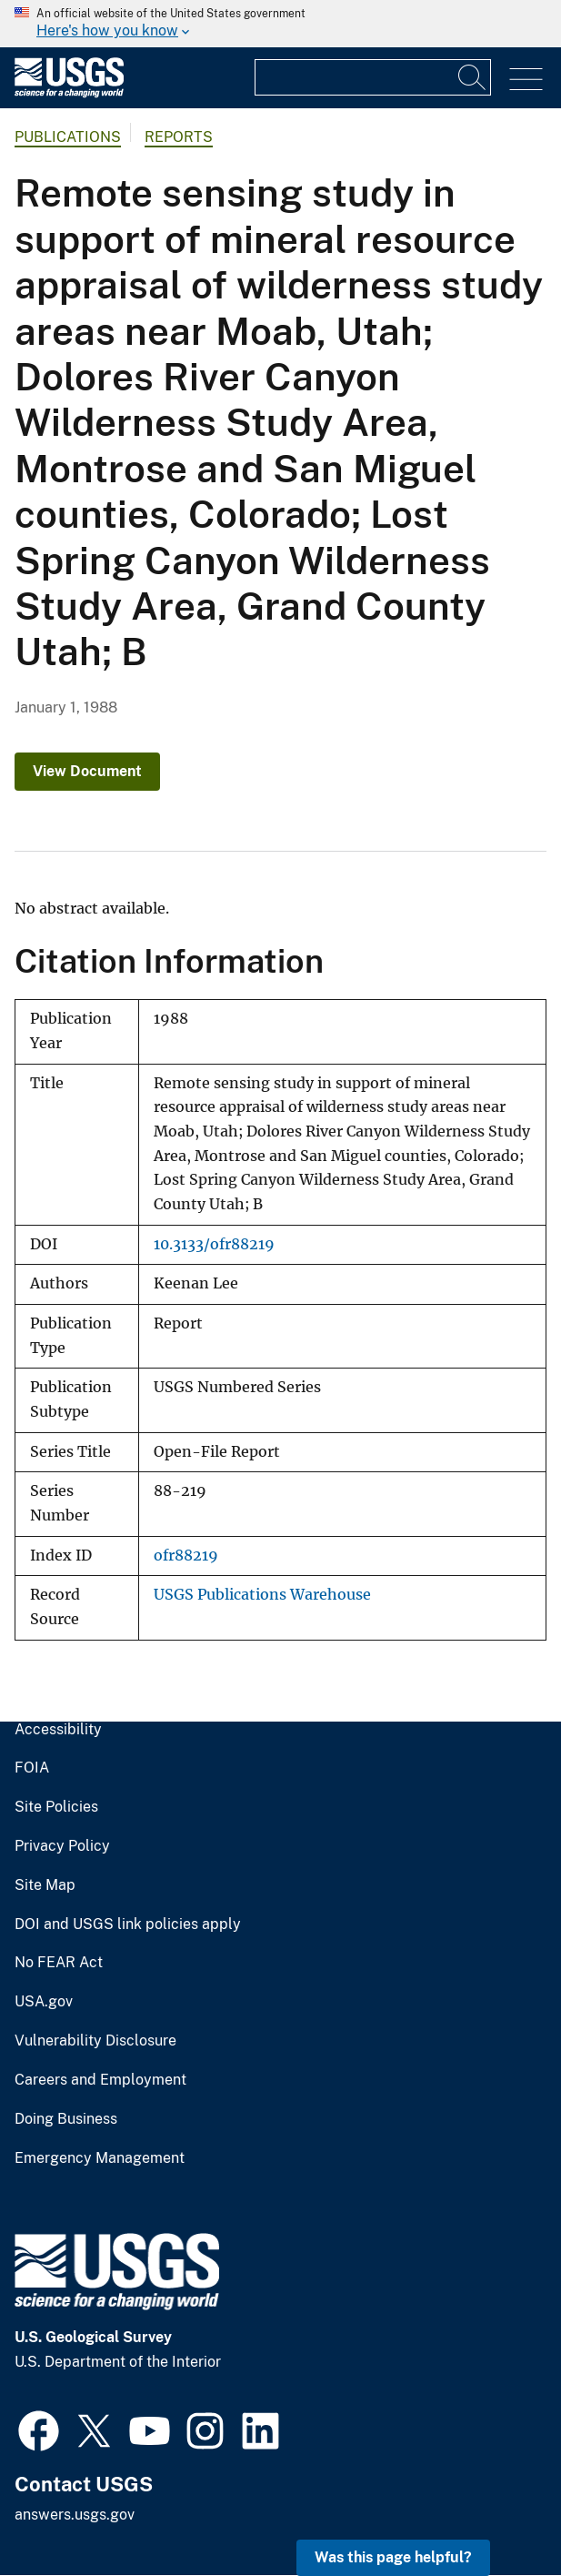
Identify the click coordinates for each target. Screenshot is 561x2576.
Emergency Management (100, 2158)
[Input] (373, 77)
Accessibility (58, 1730)
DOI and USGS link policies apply (128, 1924)
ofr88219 (186, 1555)
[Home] (69, 93)
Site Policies (56, 1807)
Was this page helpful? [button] (393, 2557)
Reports (179, 137)
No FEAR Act (59, 1963)
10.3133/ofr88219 (214, 1244)
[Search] (473, 77)
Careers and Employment (100, 2080)
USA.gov (44, 2002)
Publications (68, 137)
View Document (87, 771)
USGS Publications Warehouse (262, 1594)
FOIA (32, 1768)
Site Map (45, 1885)
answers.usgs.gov (75, 2514)
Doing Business (66, 2119)
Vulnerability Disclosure (95, 2041)
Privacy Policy (62, 1846)
